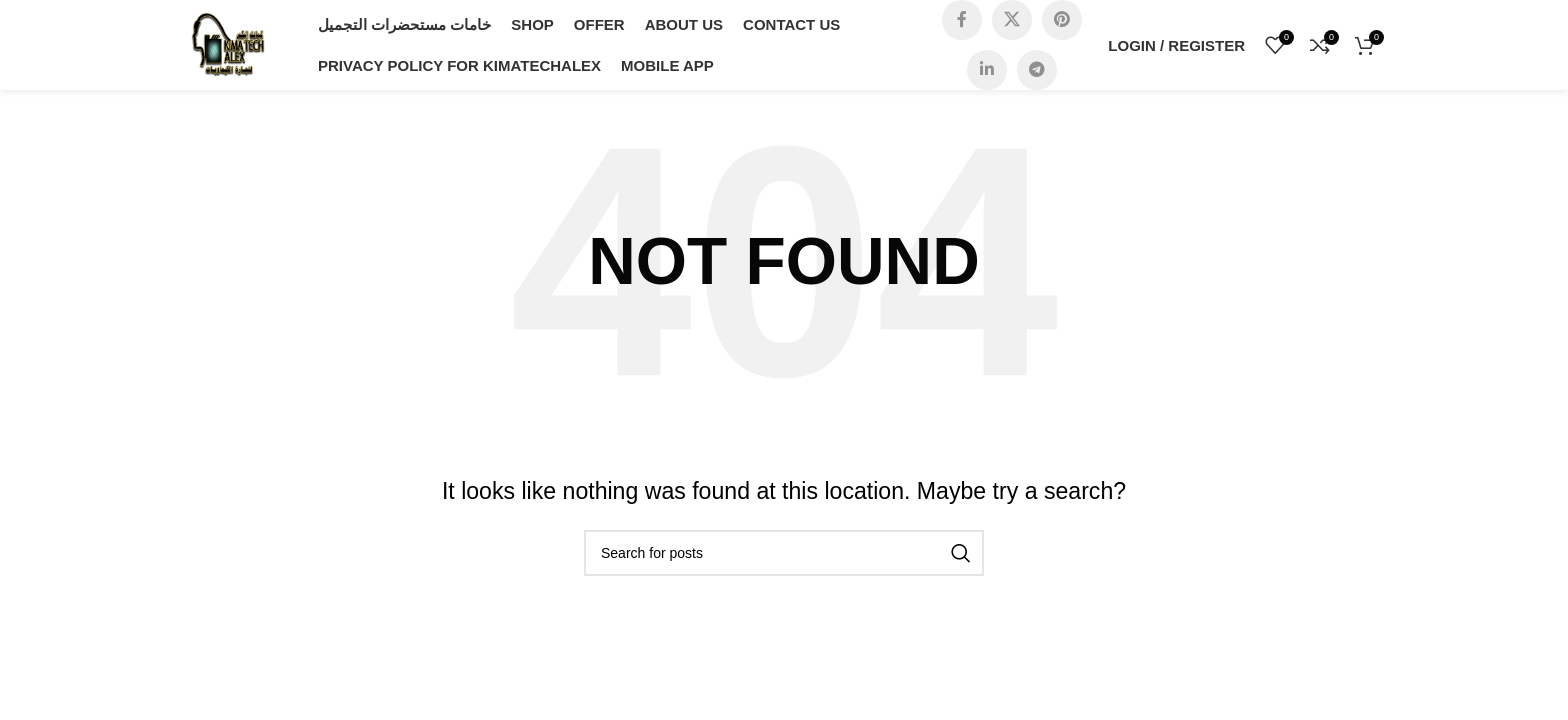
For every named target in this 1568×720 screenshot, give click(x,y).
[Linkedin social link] (987, 70)
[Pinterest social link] (1062, 20)
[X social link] (1012, 20)
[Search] (784, 553)
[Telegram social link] (1037, 70)
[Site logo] (228, 43)
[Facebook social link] (962, 20)
